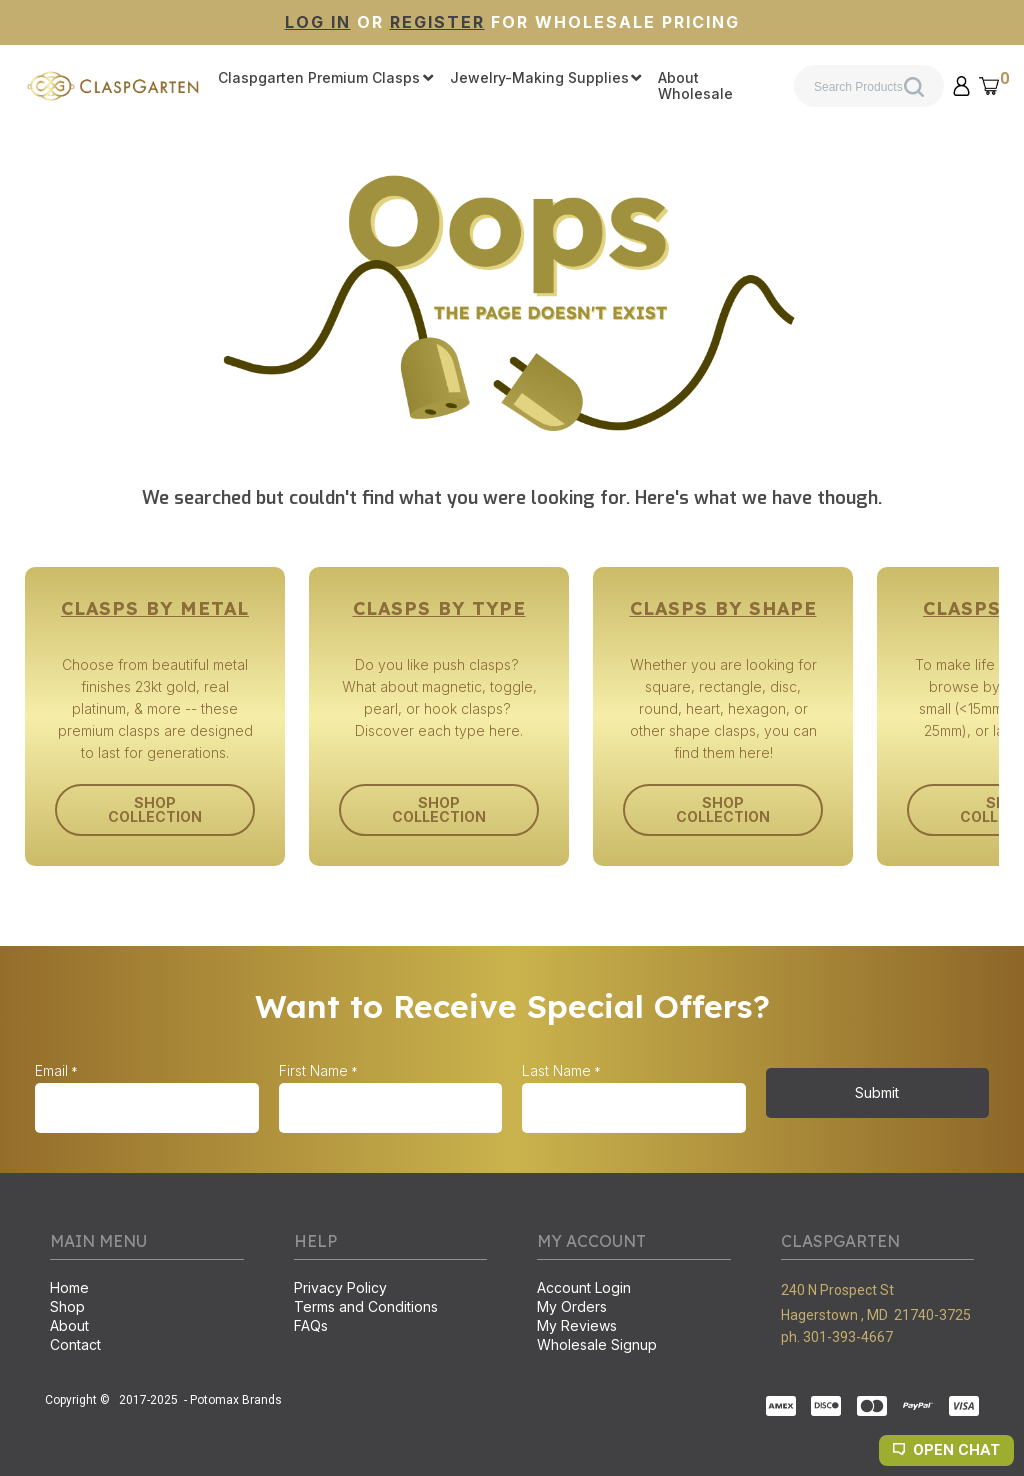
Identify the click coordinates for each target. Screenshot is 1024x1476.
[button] (962, 86)
